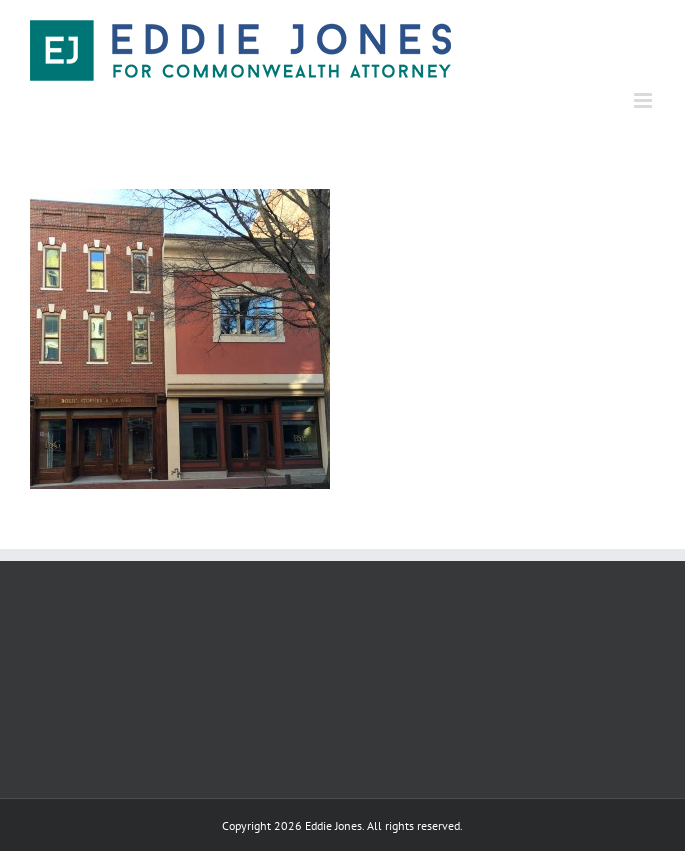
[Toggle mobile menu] (644, 100)
